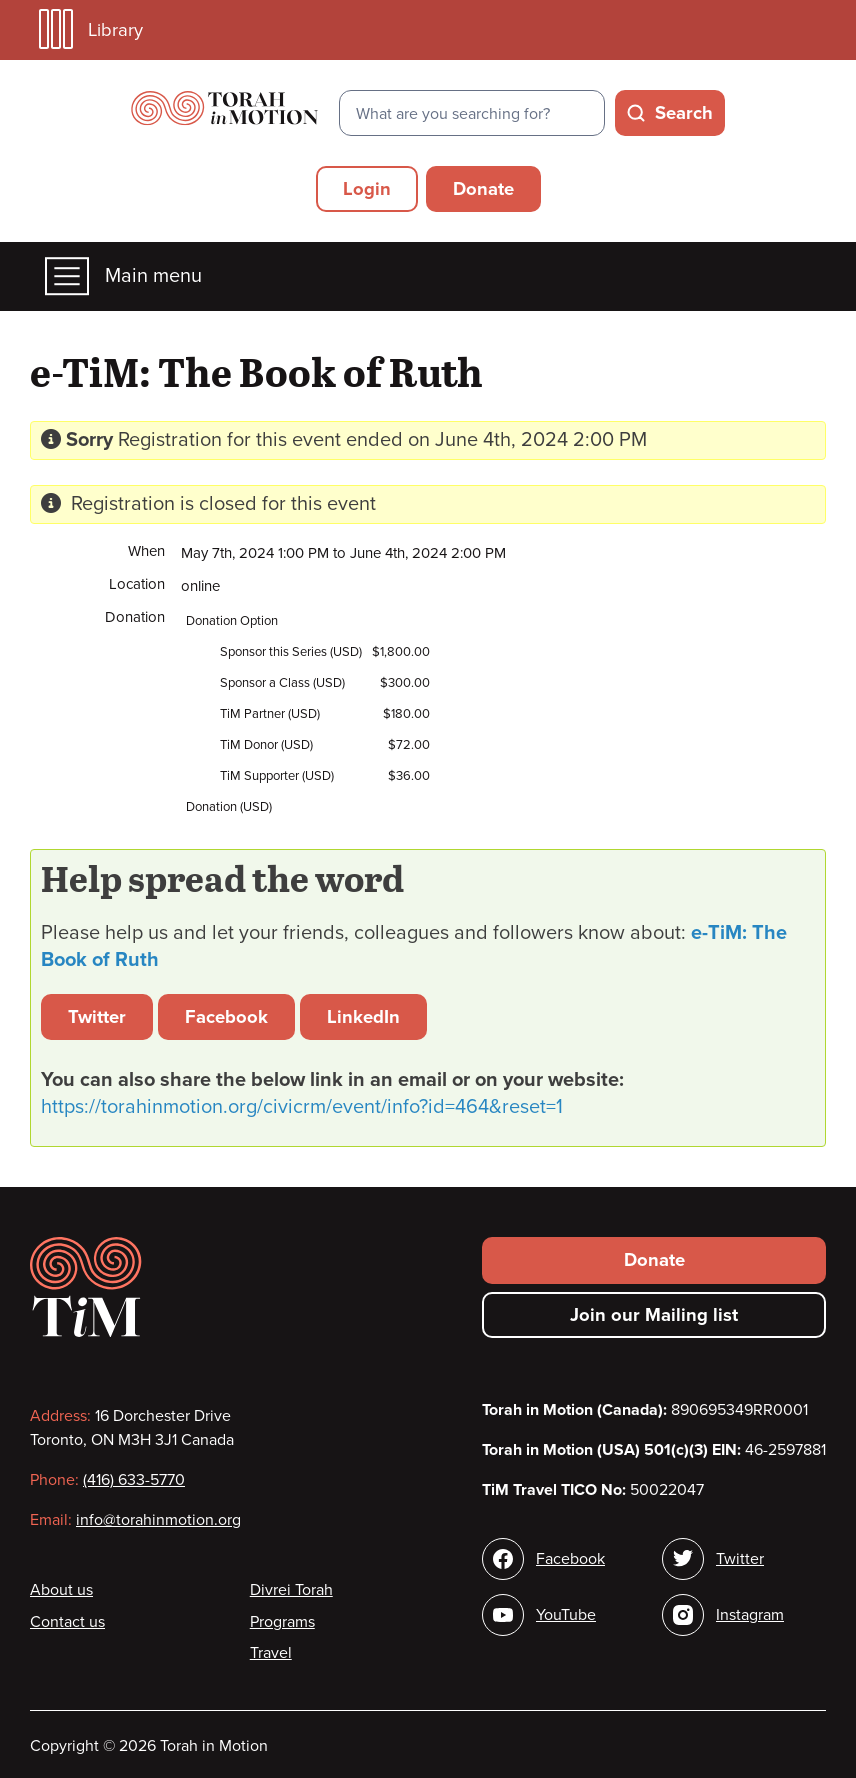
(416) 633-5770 (134, 1480)
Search (684, 113)
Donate (483, 189)
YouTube (566, 1615)
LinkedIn (363, 1017)
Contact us (67, 1622)
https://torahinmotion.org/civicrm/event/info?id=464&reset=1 (302, 1107)
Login (367, 189)
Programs (282, 1622)
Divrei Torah (291, 1590)
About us (61, 1590)
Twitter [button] (97, 1017)
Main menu (123, 276)
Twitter (740, 1559)
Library (91, 29)
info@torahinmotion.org (158, 1520)
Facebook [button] (226, 1017)
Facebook (570, 1559)
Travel (271, 1653)
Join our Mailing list (654, 1315)
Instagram (750, 1615)
